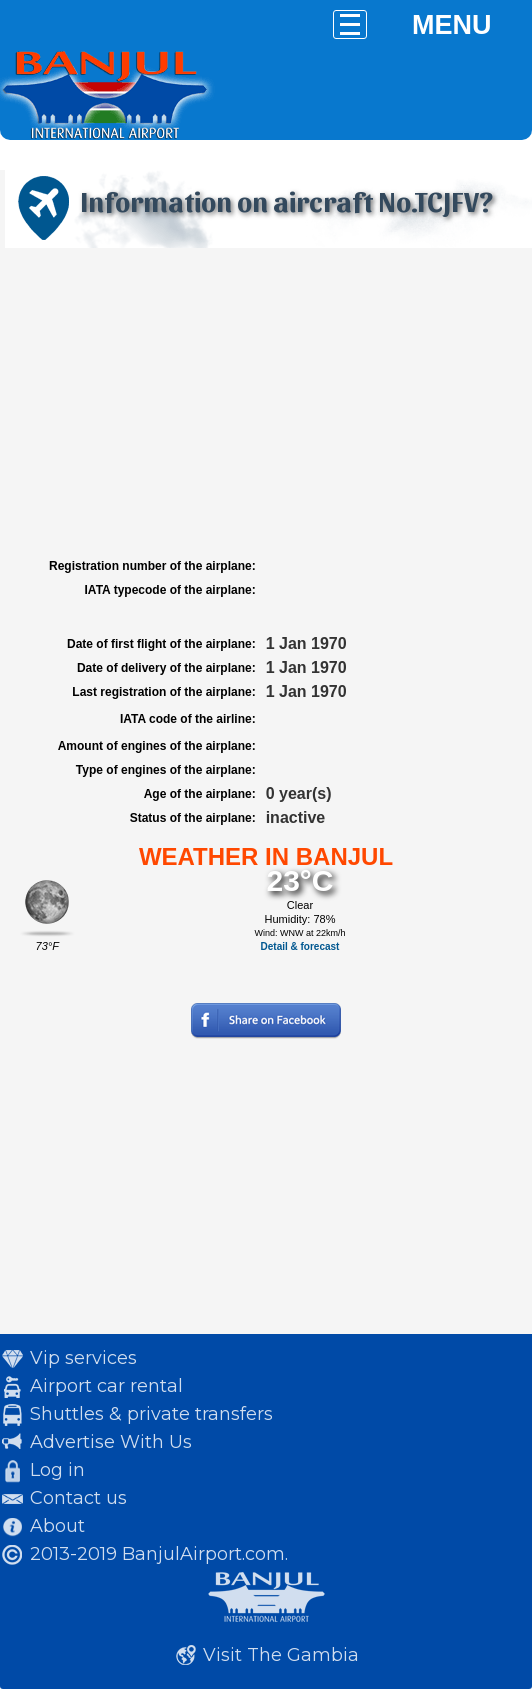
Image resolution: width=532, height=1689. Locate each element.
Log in (57, 1470)
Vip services (83, 1358)
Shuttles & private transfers (151, 1414)
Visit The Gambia (281, 1655)
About (57, 1526)
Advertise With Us (111, 1442)
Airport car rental (106, 1386)
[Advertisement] (266, 403)
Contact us (78, 1498)
